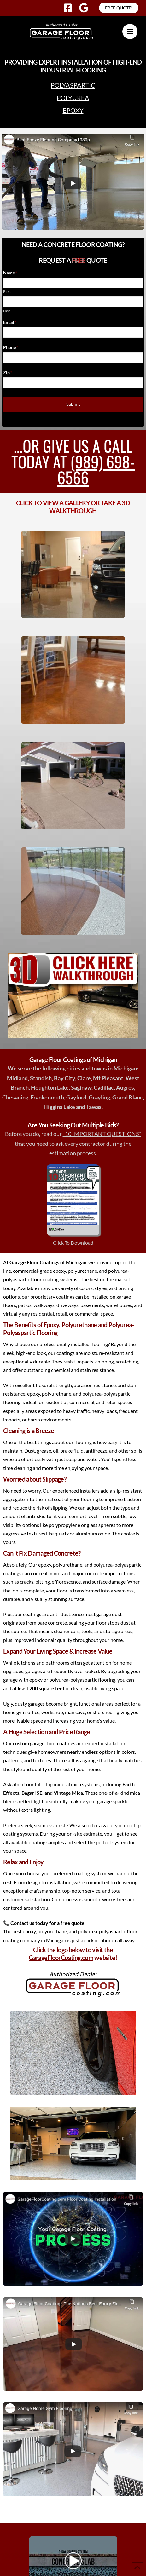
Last (6, 311)
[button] (129, 31)
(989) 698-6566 (96, 469)
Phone (11, 347)
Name (10, 272)
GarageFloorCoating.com (61, 1957)
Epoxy (73, 110)
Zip (8, 372)
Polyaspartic (73, 85)
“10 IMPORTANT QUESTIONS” (102, 1133)
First (7, 292)
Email (10, 322)
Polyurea (73, 97)
